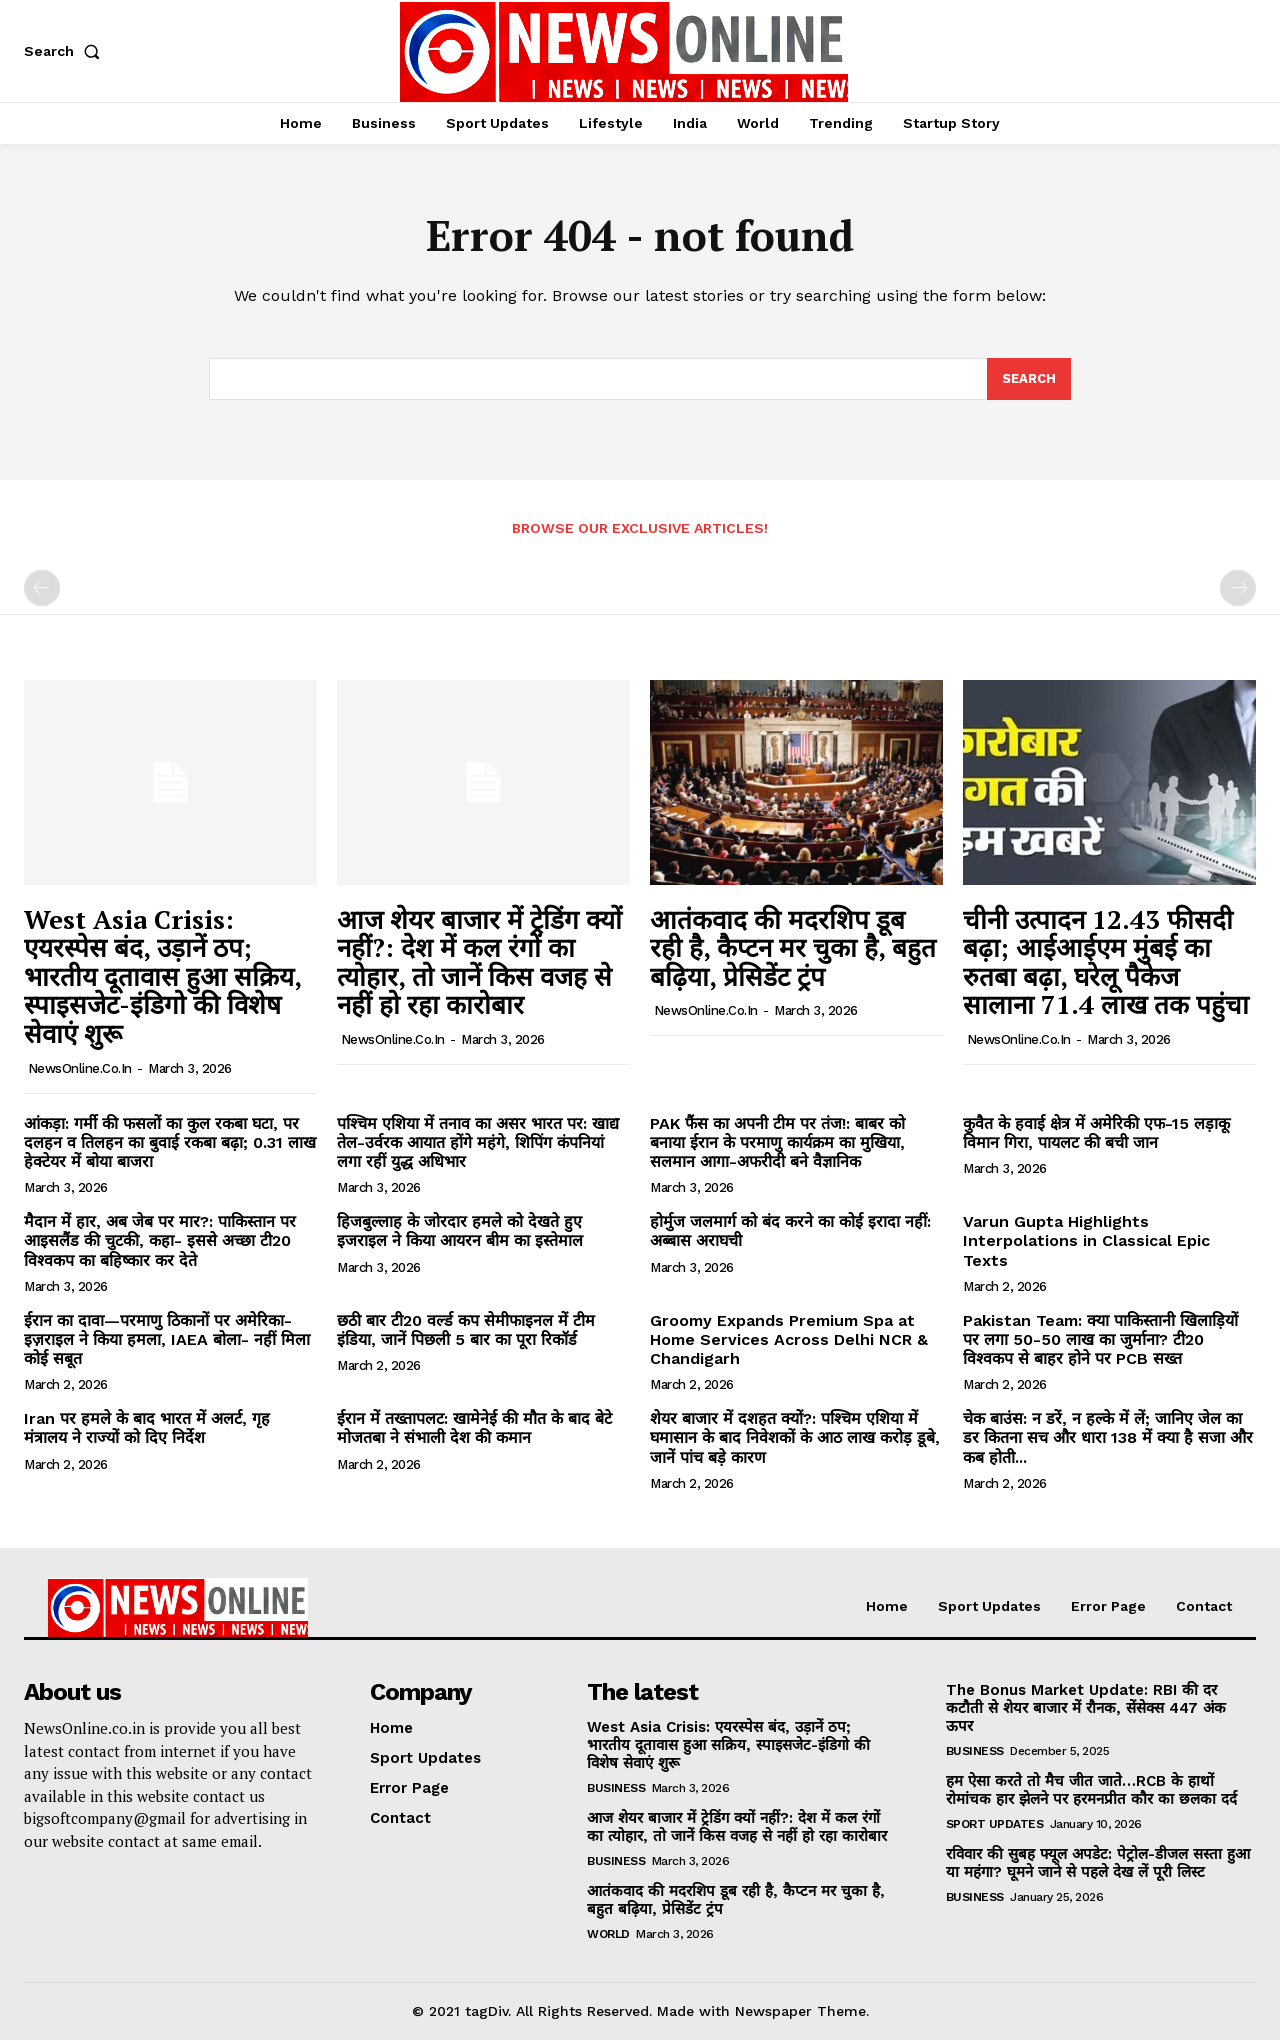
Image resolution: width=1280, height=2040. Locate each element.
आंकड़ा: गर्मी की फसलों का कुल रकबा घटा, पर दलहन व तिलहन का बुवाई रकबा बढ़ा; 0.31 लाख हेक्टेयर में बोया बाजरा (170, 1142)
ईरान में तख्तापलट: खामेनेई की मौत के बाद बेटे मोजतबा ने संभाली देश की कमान (474, 1428)
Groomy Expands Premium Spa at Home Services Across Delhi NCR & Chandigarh (789, 1339)
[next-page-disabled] (1238, 588)
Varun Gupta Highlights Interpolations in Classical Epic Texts (1086, 1240)
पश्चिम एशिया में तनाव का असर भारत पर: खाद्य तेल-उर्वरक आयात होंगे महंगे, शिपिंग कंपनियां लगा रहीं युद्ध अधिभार (478, 1142)
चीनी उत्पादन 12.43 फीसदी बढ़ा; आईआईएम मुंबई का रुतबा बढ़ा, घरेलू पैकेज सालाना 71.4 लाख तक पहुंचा (1106, 962)
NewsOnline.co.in (80, 1068)
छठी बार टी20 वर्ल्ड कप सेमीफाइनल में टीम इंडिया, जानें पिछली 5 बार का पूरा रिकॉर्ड (466, 1330)
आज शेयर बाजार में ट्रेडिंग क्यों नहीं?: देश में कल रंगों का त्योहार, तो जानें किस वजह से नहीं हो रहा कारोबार (479, 962)
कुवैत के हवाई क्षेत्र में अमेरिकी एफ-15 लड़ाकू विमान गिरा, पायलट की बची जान (1096, 1133)
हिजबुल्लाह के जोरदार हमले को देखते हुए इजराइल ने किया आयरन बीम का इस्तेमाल (460, 1231)
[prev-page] (42, 588)
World (608, 1934)
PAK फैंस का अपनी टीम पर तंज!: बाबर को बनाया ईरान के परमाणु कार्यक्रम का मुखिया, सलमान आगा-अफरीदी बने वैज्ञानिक (777, 1142)
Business (616, 1788)
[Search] (1029, 379)
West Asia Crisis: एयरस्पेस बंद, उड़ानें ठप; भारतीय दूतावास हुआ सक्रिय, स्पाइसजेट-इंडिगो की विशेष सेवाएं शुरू (163, 976)
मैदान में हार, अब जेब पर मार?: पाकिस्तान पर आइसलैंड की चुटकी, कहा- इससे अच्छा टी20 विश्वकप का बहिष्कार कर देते (160, 1240)
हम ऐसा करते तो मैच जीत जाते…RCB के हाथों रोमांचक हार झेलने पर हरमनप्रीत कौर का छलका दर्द (1091, 1790)
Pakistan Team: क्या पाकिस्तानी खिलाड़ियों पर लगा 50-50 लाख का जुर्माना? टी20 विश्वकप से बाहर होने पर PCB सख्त (1100, 1339)
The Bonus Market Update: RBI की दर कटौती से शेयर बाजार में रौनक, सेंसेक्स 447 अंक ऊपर (1086, 1708)
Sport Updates (995, 1824)
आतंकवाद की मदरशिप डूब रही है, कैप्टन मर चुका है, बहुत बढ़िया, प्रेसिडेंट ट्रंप (793, 947)
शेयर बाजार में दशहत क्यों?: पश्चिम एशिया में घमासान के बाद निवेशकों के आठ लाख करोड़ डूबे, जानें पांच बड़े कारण (795, 1437)
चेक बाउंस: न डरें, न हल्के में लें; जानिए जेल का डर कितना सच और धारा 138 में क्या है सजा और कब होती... (1108, 1437)
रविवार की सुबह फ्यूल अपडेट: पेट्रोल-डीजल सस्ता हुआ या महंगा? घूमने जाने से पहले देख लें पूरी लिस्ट (1098, 1863)
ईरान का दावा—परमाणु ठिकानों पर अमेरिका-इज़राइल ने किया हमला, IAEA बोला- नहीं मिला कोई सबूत (167, 1339)
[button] (66, 51)
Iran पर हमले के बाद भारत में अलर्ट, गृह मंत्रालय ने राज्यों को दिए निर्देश (147, 1428)
